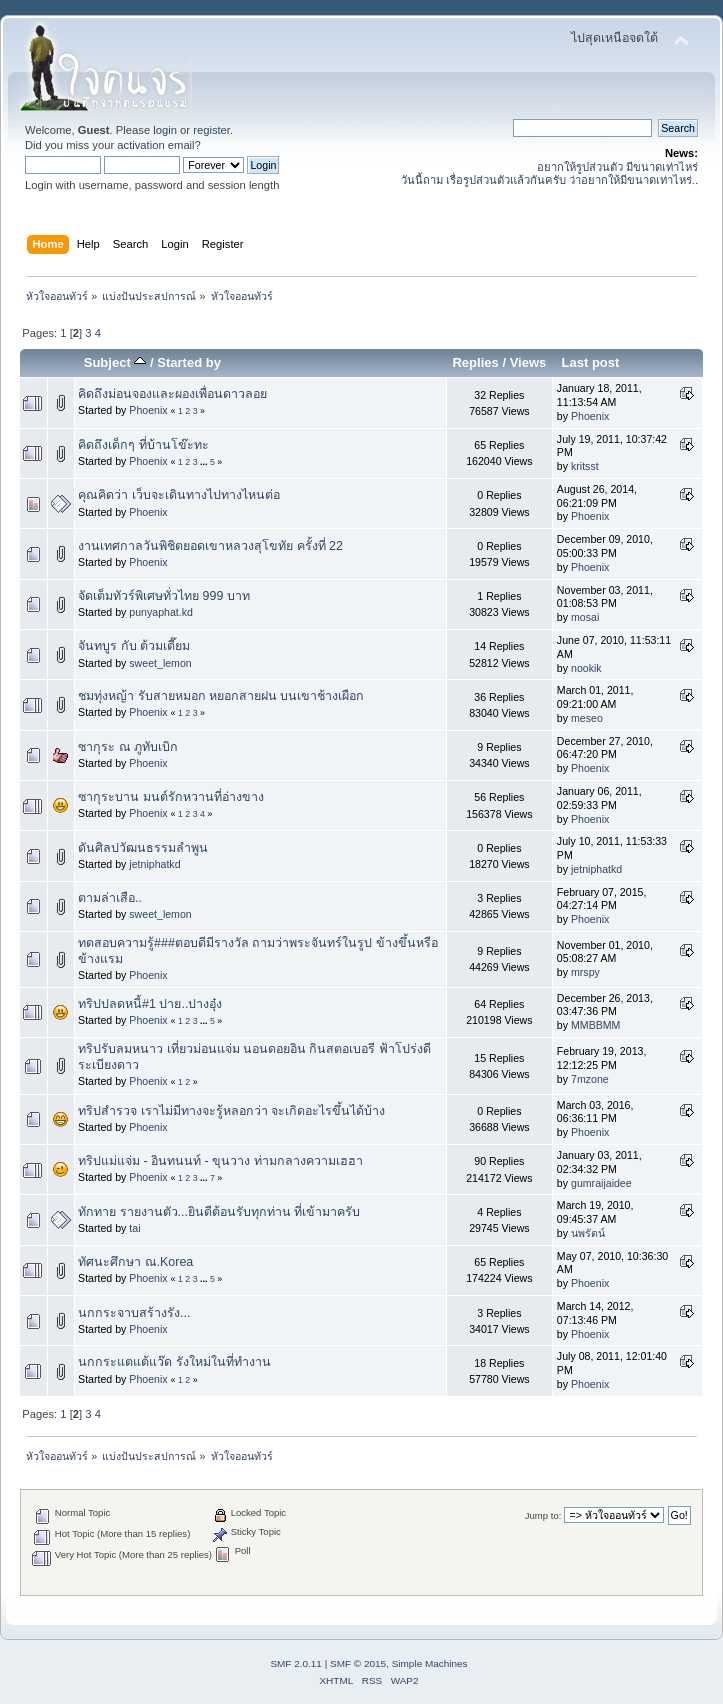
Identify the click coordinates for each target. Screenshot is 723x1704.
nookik (586, 668)
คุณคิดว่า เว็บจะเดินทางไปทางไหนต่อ (178, 495)
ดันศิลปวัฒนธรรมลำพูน (143, 848)
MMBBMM (595, 1025)
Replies (475, 362)
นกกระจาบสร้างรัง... (134, 1313)
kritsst (585, 466)
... (205, 462)
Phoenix (148, 410)
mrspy (585, 972)
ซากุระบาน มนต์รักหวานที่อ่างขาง (170, 797)
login (165, 130)
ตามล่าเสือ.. (110, 898)
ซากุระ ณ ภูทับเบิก (128, 747)
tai (134, 1228)
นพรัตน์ (588, 1233)
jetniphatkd (154, 864)
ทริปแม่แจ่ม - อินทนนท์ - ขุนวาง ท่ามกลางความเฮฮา (220, 1161)
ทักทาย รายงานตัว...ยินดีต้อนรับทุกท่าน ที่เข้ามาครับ (219, 1212)
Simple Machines (430, 1663)
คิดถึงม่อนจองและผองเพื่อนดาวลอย (172, 394)
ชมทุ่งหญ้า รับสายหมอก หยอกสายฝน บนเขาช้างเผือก (221, 696)
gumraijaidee (601, 1183)
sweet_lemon (160, 663)
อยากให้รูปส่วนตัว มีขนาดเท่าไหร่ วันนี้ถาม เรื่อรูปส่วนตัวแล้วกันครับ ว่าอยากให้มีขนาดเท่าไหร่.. (549, 173)
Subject (115, 362)
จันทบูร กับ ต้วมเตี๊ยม (134, 646)
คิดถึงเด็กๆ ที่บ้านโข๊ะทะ (143, 445)
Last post (590, 362)
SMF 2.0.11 (296, 1663)
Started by (189, 362)
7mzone (590, 1079)
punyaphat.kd (161, 612)
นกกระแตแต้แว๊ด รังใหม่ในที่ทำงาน (174, 1362)
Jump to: (543, 1515)
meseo (587, 718)
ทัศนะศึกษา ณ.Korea (135, 1262)
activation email (155, 145)
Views (528, 362)
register (211, 130)
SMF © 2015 (358, 1663)
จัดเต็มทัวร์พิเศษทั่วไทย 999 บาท (164, 596)
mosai (585, 617)
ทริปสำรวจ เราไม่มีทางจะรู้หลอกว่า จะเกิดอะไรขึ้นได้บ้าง (231, 1111)
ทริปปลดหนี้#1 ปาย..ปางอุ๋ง (150, 1004)
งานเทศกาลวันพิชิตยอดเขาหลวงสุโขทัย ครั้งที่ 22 (210, 546)
